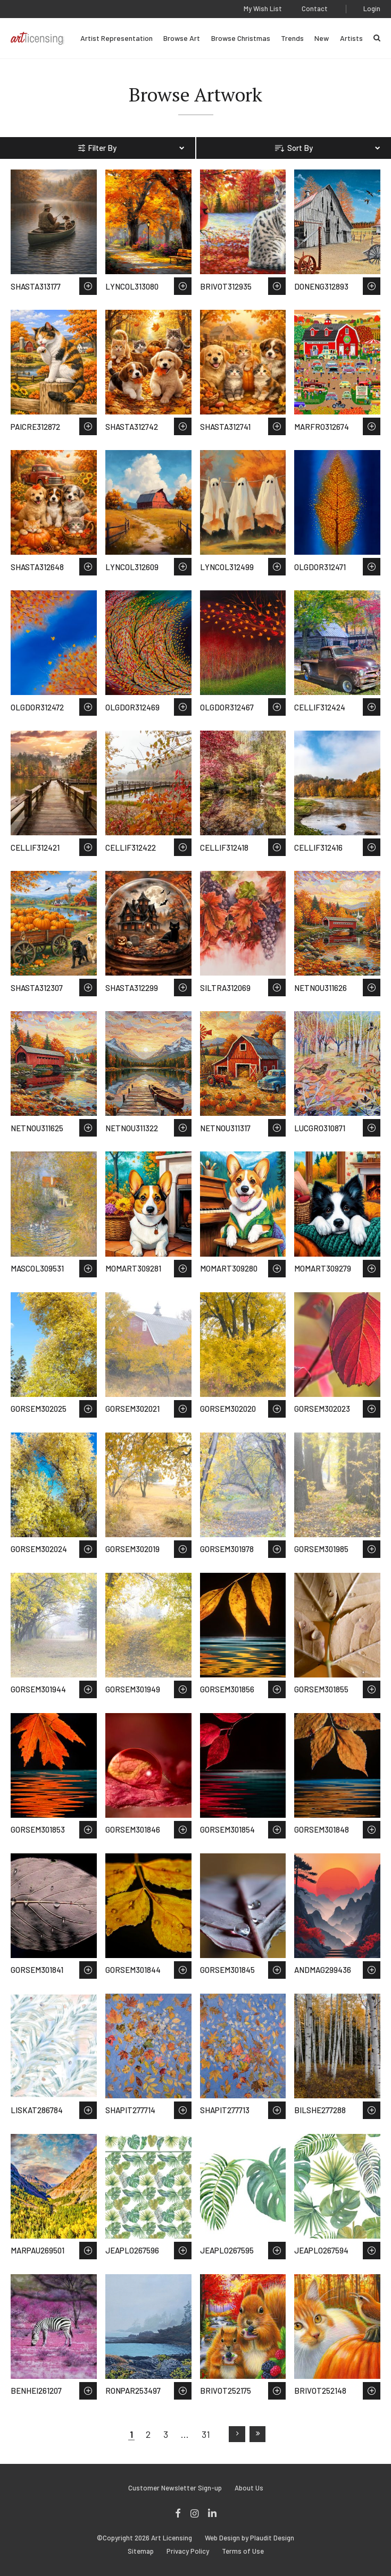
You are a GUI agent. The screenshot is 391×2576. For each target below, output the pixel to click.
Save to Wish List (88, 286)
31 (206, 2434)
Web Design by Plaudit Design (249, 2538)
